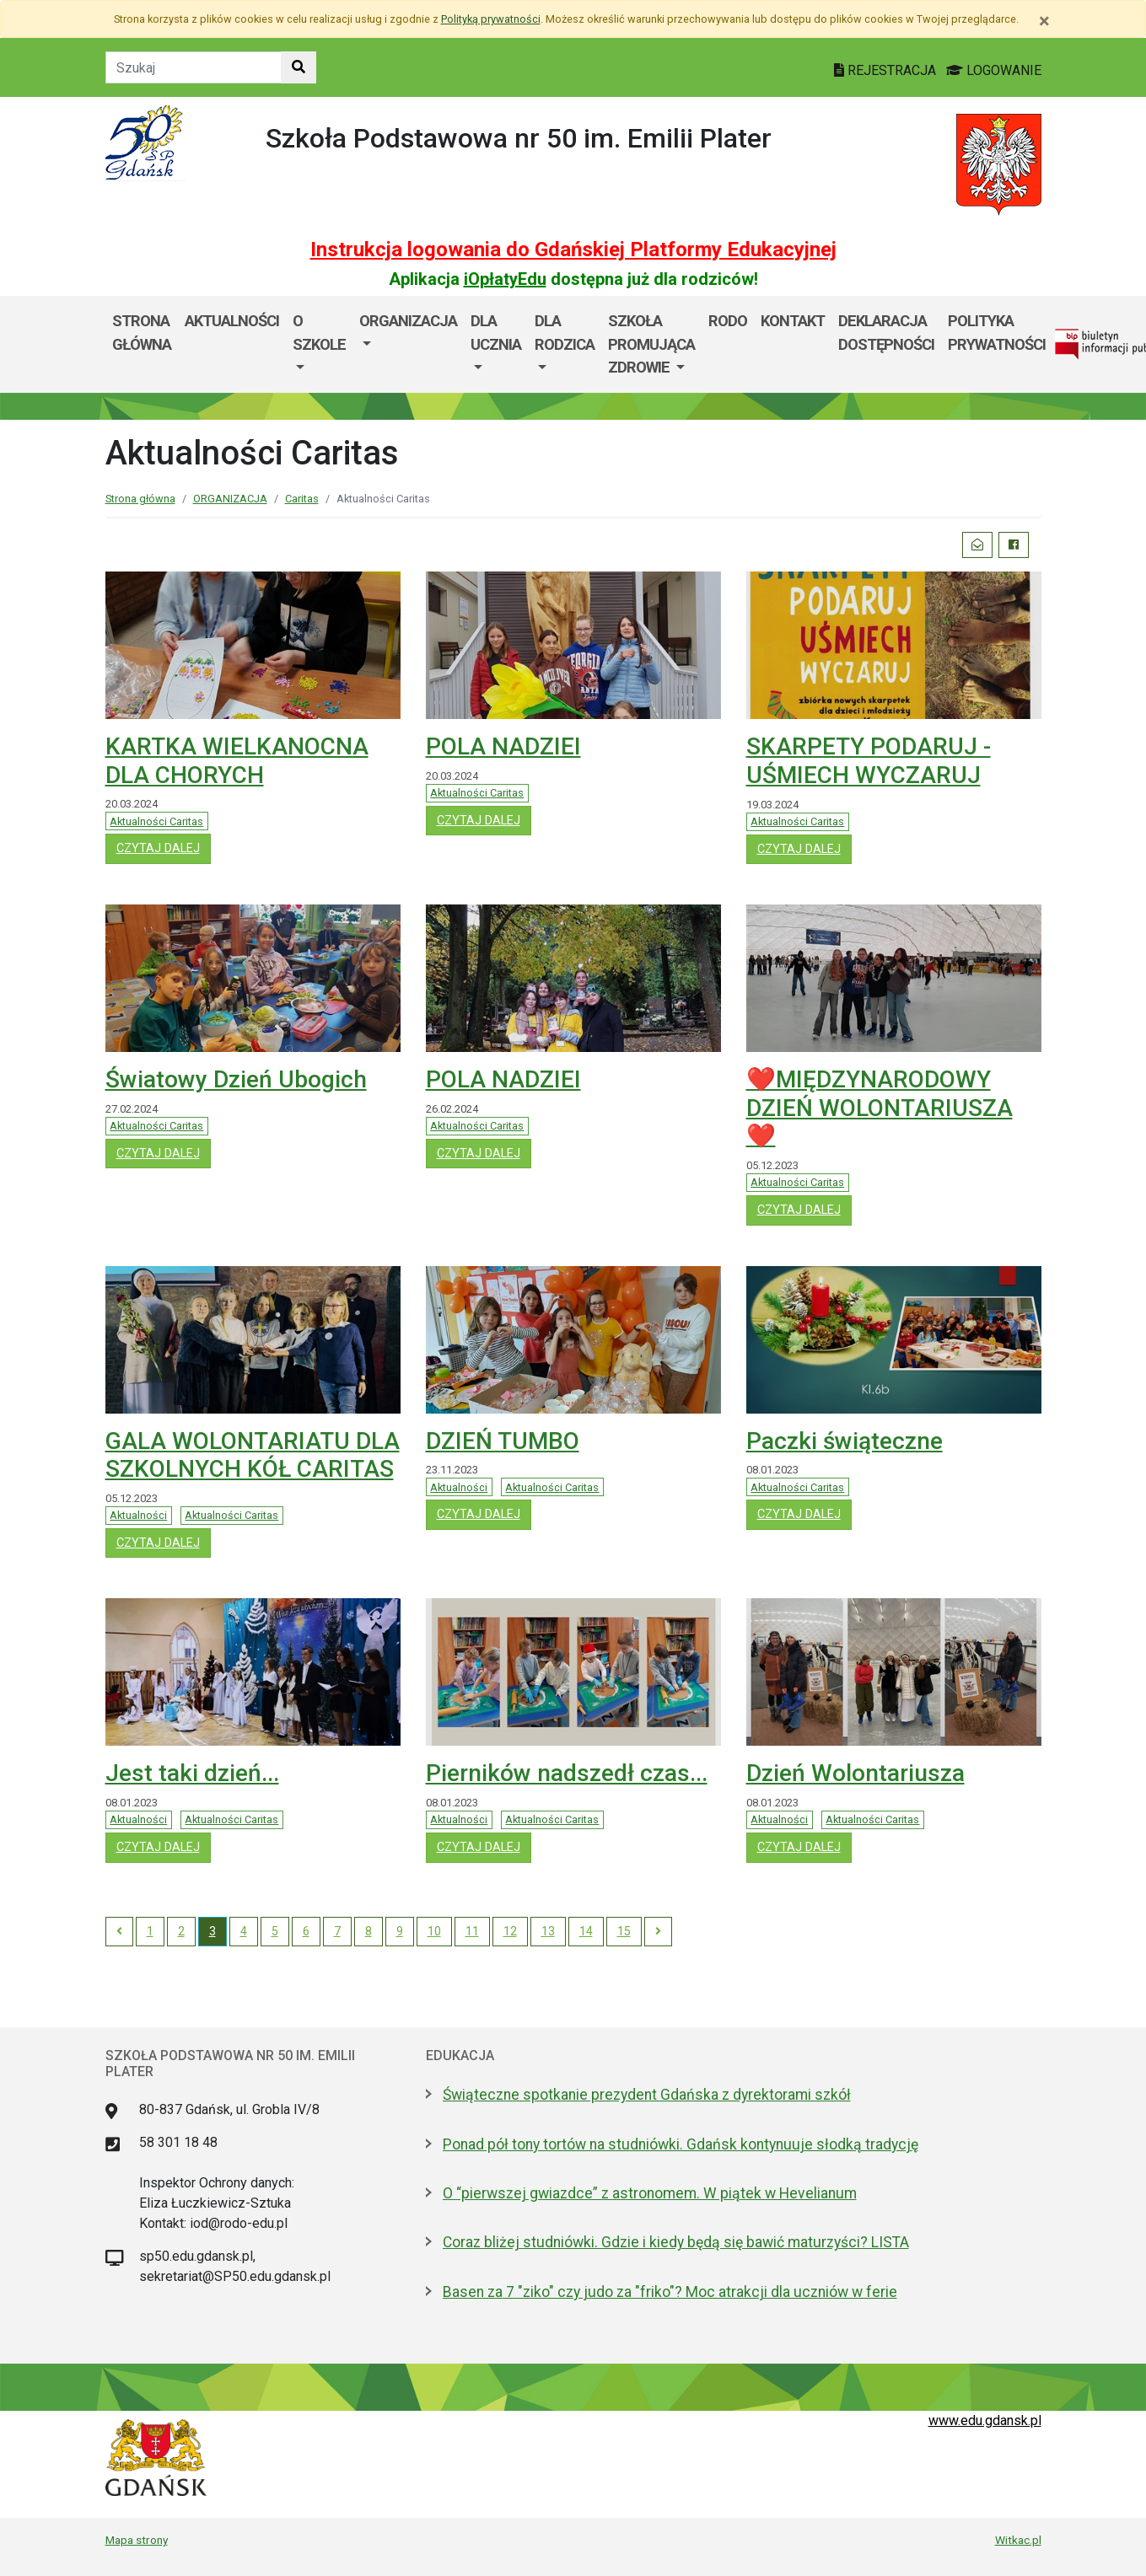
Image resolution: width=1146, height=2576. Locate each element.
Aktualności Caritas (156, 821)
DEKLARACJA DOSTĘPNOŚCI (886, 332)
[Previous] (119, 1932)
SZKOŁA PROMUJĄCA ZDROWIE (651, 344)
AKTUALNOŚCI (232, 321)
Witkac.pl (1018, 2539)
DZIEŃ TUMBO (502, 1441)
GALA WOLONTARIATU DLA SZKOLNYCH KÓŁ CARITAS (252, 1455)
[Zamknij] (1044, 21)
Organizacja (408, 321)
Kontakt (793, 321)
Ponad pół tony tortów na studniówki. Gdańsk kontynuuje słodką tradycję (680, 2144)
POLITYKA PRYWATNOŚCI (997, 332)
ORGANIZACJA (230, 498)
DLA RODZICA (565, 332)
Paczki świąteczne (844, 1441)
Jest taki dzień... (192, 1773)
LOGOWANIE (993, 70)
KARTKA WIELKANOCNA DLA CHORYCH (237, 761)
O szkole (319, 332)
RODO (727, 321)
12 (510, 1931)
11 (472, 1931)
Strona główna (141, 332)
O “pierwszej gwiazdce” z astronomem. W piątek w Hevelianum (650, 2193)
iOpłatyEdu (505, 279)
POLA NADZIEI (503, 746)
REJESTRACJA (886, 70)
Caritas (302, 498)
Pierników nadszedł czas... (567, 1773)
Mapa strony (136, 2539)
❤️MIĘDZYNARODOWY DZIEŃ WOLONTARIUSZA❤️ (879, 1107)
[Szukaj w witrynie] (298, 67)
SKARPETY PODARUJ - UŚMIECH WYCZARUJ (868, 761)
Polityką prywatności (491, 19)
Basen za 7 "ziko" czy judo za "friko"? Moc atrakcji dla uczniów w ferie (670, 2292)
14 (586, 1931)
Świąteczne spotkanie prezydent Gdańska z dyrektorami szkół (647, 2094)
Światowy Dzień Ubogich (236, 1079)
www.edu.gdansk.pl (984, 2420)
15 (624, 1931)
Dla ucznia (496, 332)
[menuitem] (319, 344)
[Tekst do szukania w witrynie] (193, 67)
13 (548, 1931)
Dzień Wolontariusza (855, 1773)
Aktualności (138, 1515)
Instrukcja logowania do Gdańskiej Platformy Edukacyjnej (573, 249)
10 (434, 1931)
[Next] (658, 1932)
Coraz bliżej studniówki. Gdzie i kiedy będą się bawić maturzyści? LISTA (676, 2242)
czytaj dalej (163, 847)
